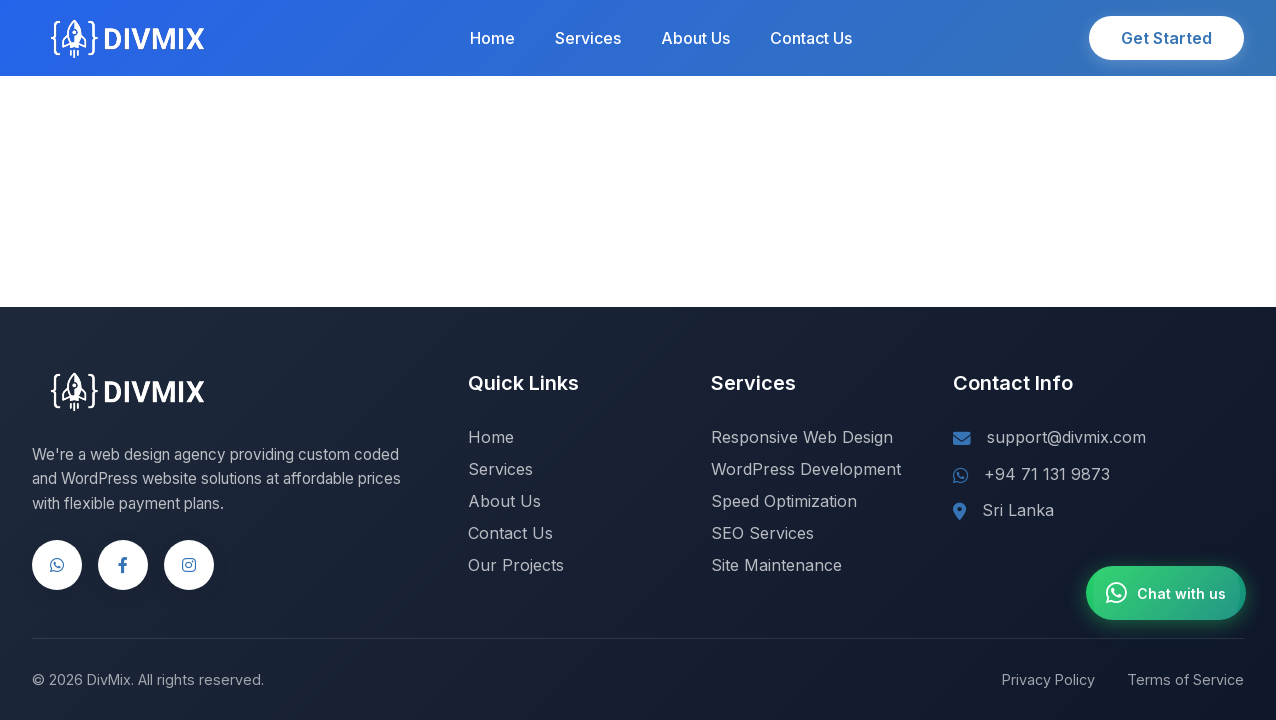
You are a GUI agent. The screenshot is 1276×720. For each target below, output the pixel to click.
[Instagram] (189, 565)
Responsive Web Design (802, 437)
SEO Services (762, 533)
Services (588, 38)
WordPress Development (806, 469)
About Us (695, 38)
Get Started (1166, 38)
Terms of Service (1185, 679)
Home (492, 38)
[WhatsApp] (57, 565)
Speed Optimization (784, 501)
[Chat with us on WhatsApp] (1166, 593)
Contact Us (811, 38)
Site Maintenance (776, 565)
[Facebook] (123, 565)
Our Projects (516, 565)
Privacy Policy (1048, 679)
